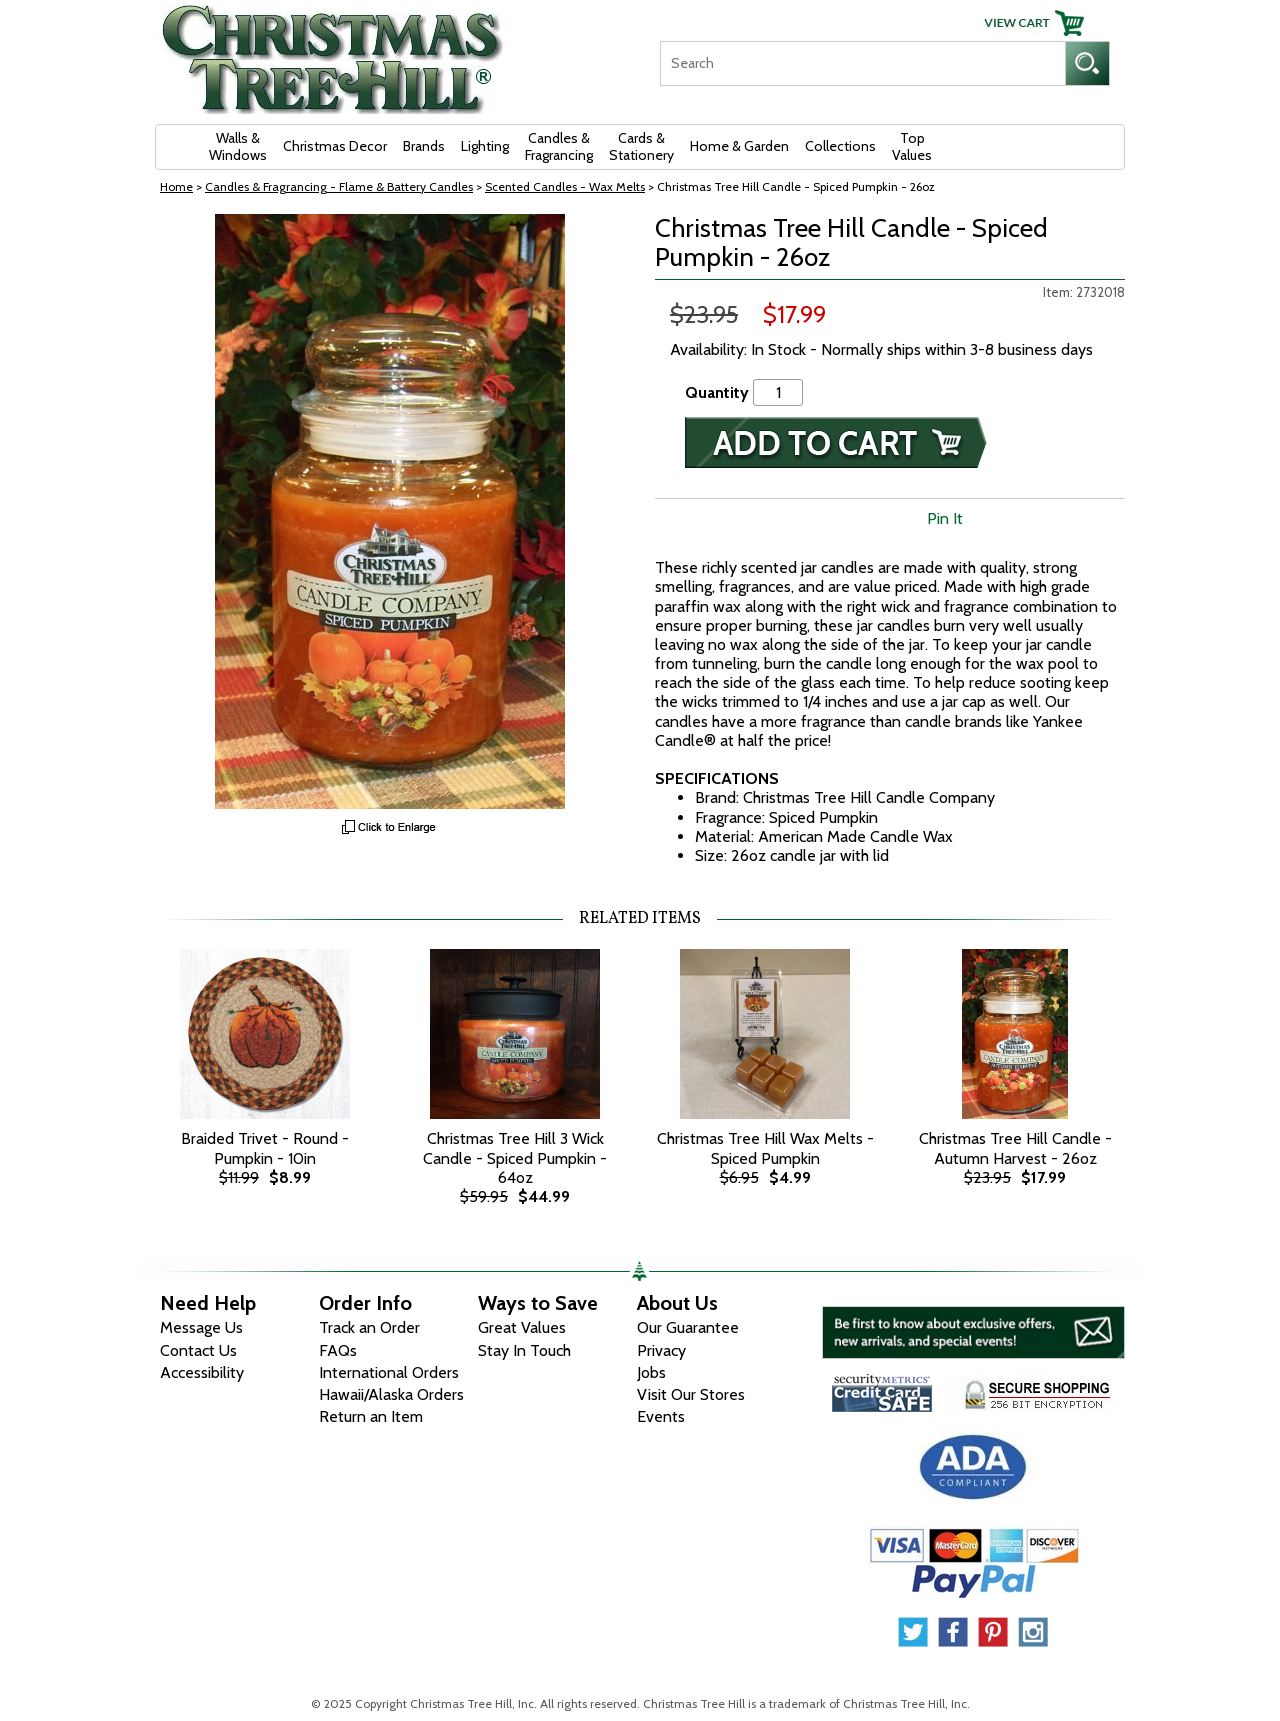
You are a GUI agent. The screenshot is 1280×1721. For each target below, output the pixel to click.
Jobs (651, 1372)
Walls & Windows (238, 146)
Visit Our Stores (691, 1394)
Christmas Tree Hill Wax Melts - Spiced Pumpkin (765, 1148)
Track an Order (369, 1327)
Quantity (717, 392)
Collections (840, 146)
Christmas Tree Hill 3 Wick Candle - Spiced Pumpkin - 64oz (515, 1157)
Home (176, 186)
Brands (424, 146)
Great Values (522, 1327)
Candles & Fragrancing (559, 146)
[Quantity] (778, 392)
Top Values (912, 146)
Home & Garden (739, 146)
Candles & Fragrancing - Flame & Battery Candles (339, 186)
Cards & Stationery (641, 146)
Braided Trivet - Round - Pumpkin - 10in (265, 1148)
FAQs (338, 1350)
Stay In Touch (524, 1350)
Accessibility (202, 1372)
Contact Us (198, 1350)
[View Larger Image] (390, 511)
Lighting (485, 146)
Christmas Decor (335, 146)
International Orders (389, 1372)
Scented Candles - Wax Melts (565, 186)
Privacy (661, 1350)
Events (661, 1416)
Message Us (201, 1327)
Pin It (945, 518)
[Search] (862, 63)
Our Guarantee (688, 1327)
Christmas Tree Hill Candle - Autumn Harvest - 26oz (1015, 1148)
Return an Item (371, 1416)
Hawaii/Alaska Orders (391, 1394)
